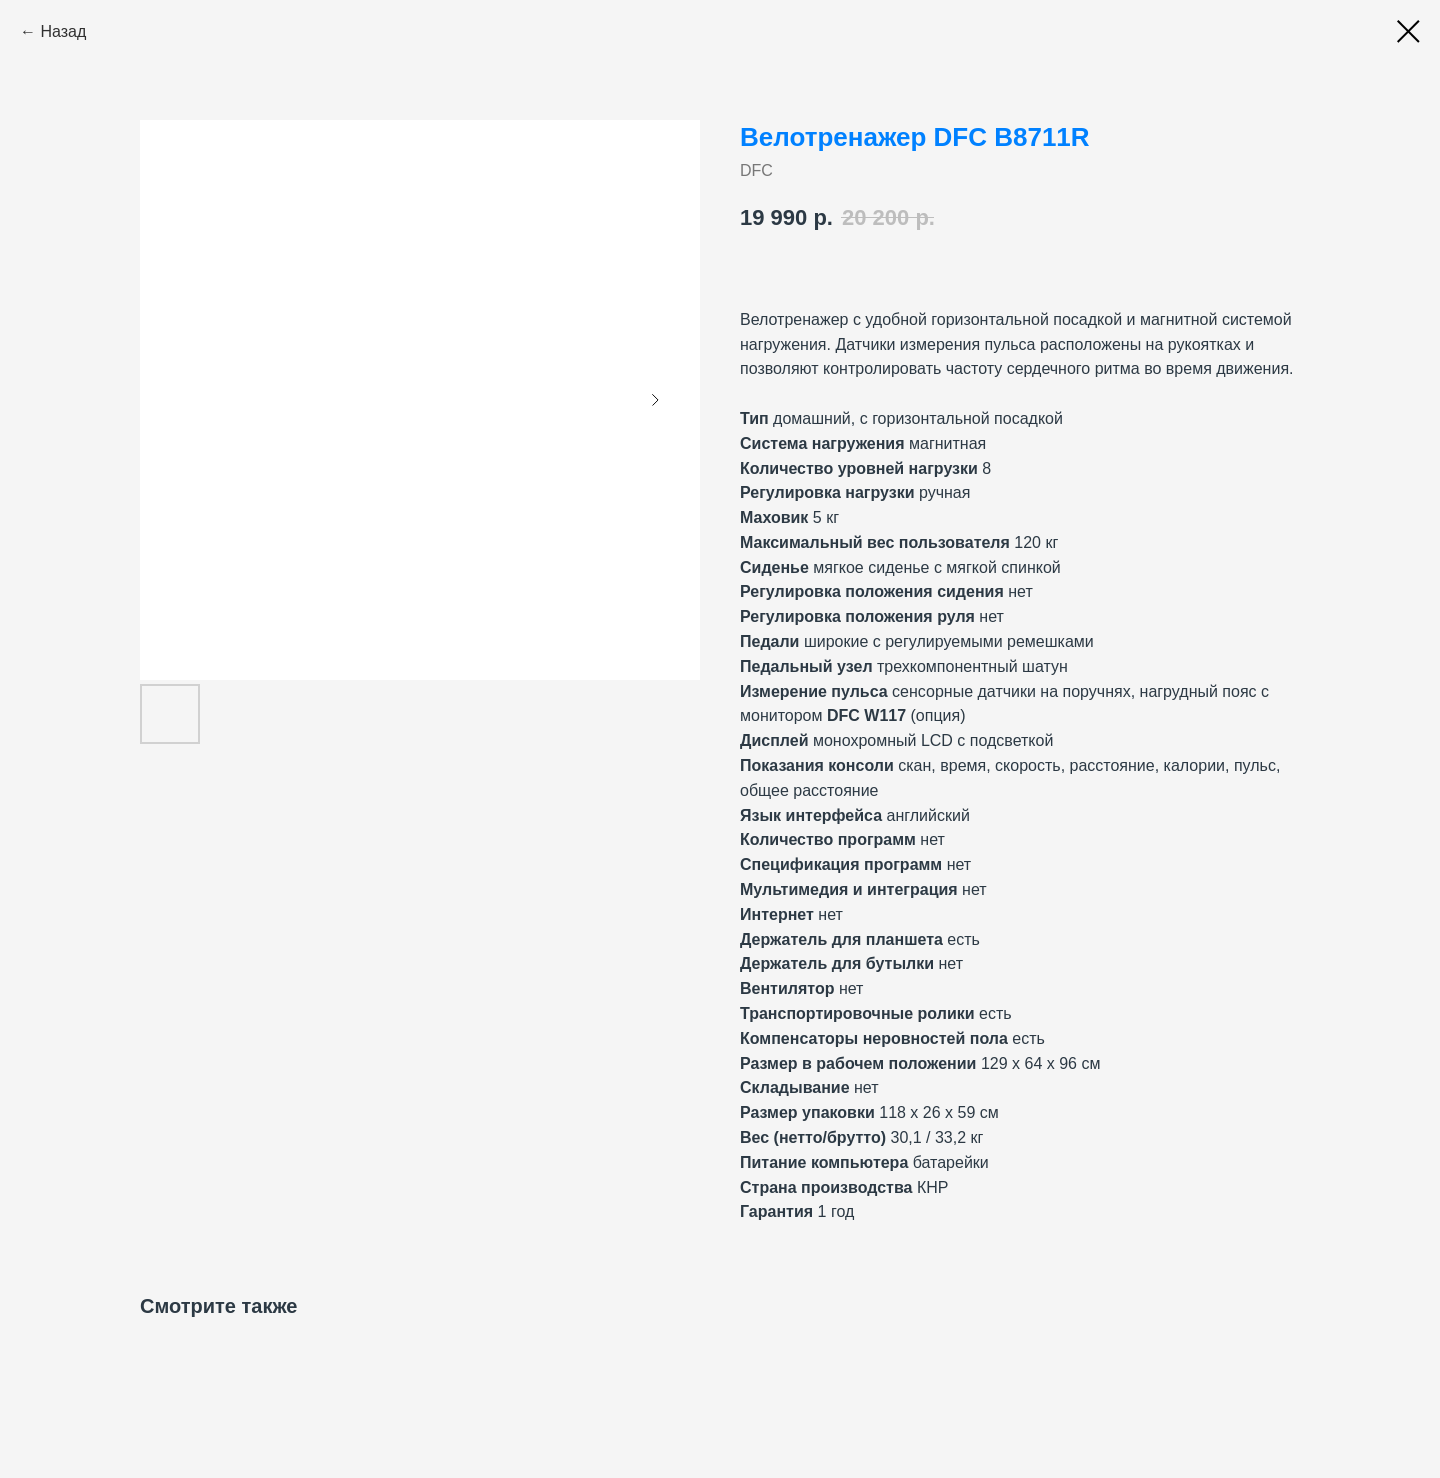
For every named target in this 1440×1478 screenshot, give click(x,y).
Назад (63, 31)
